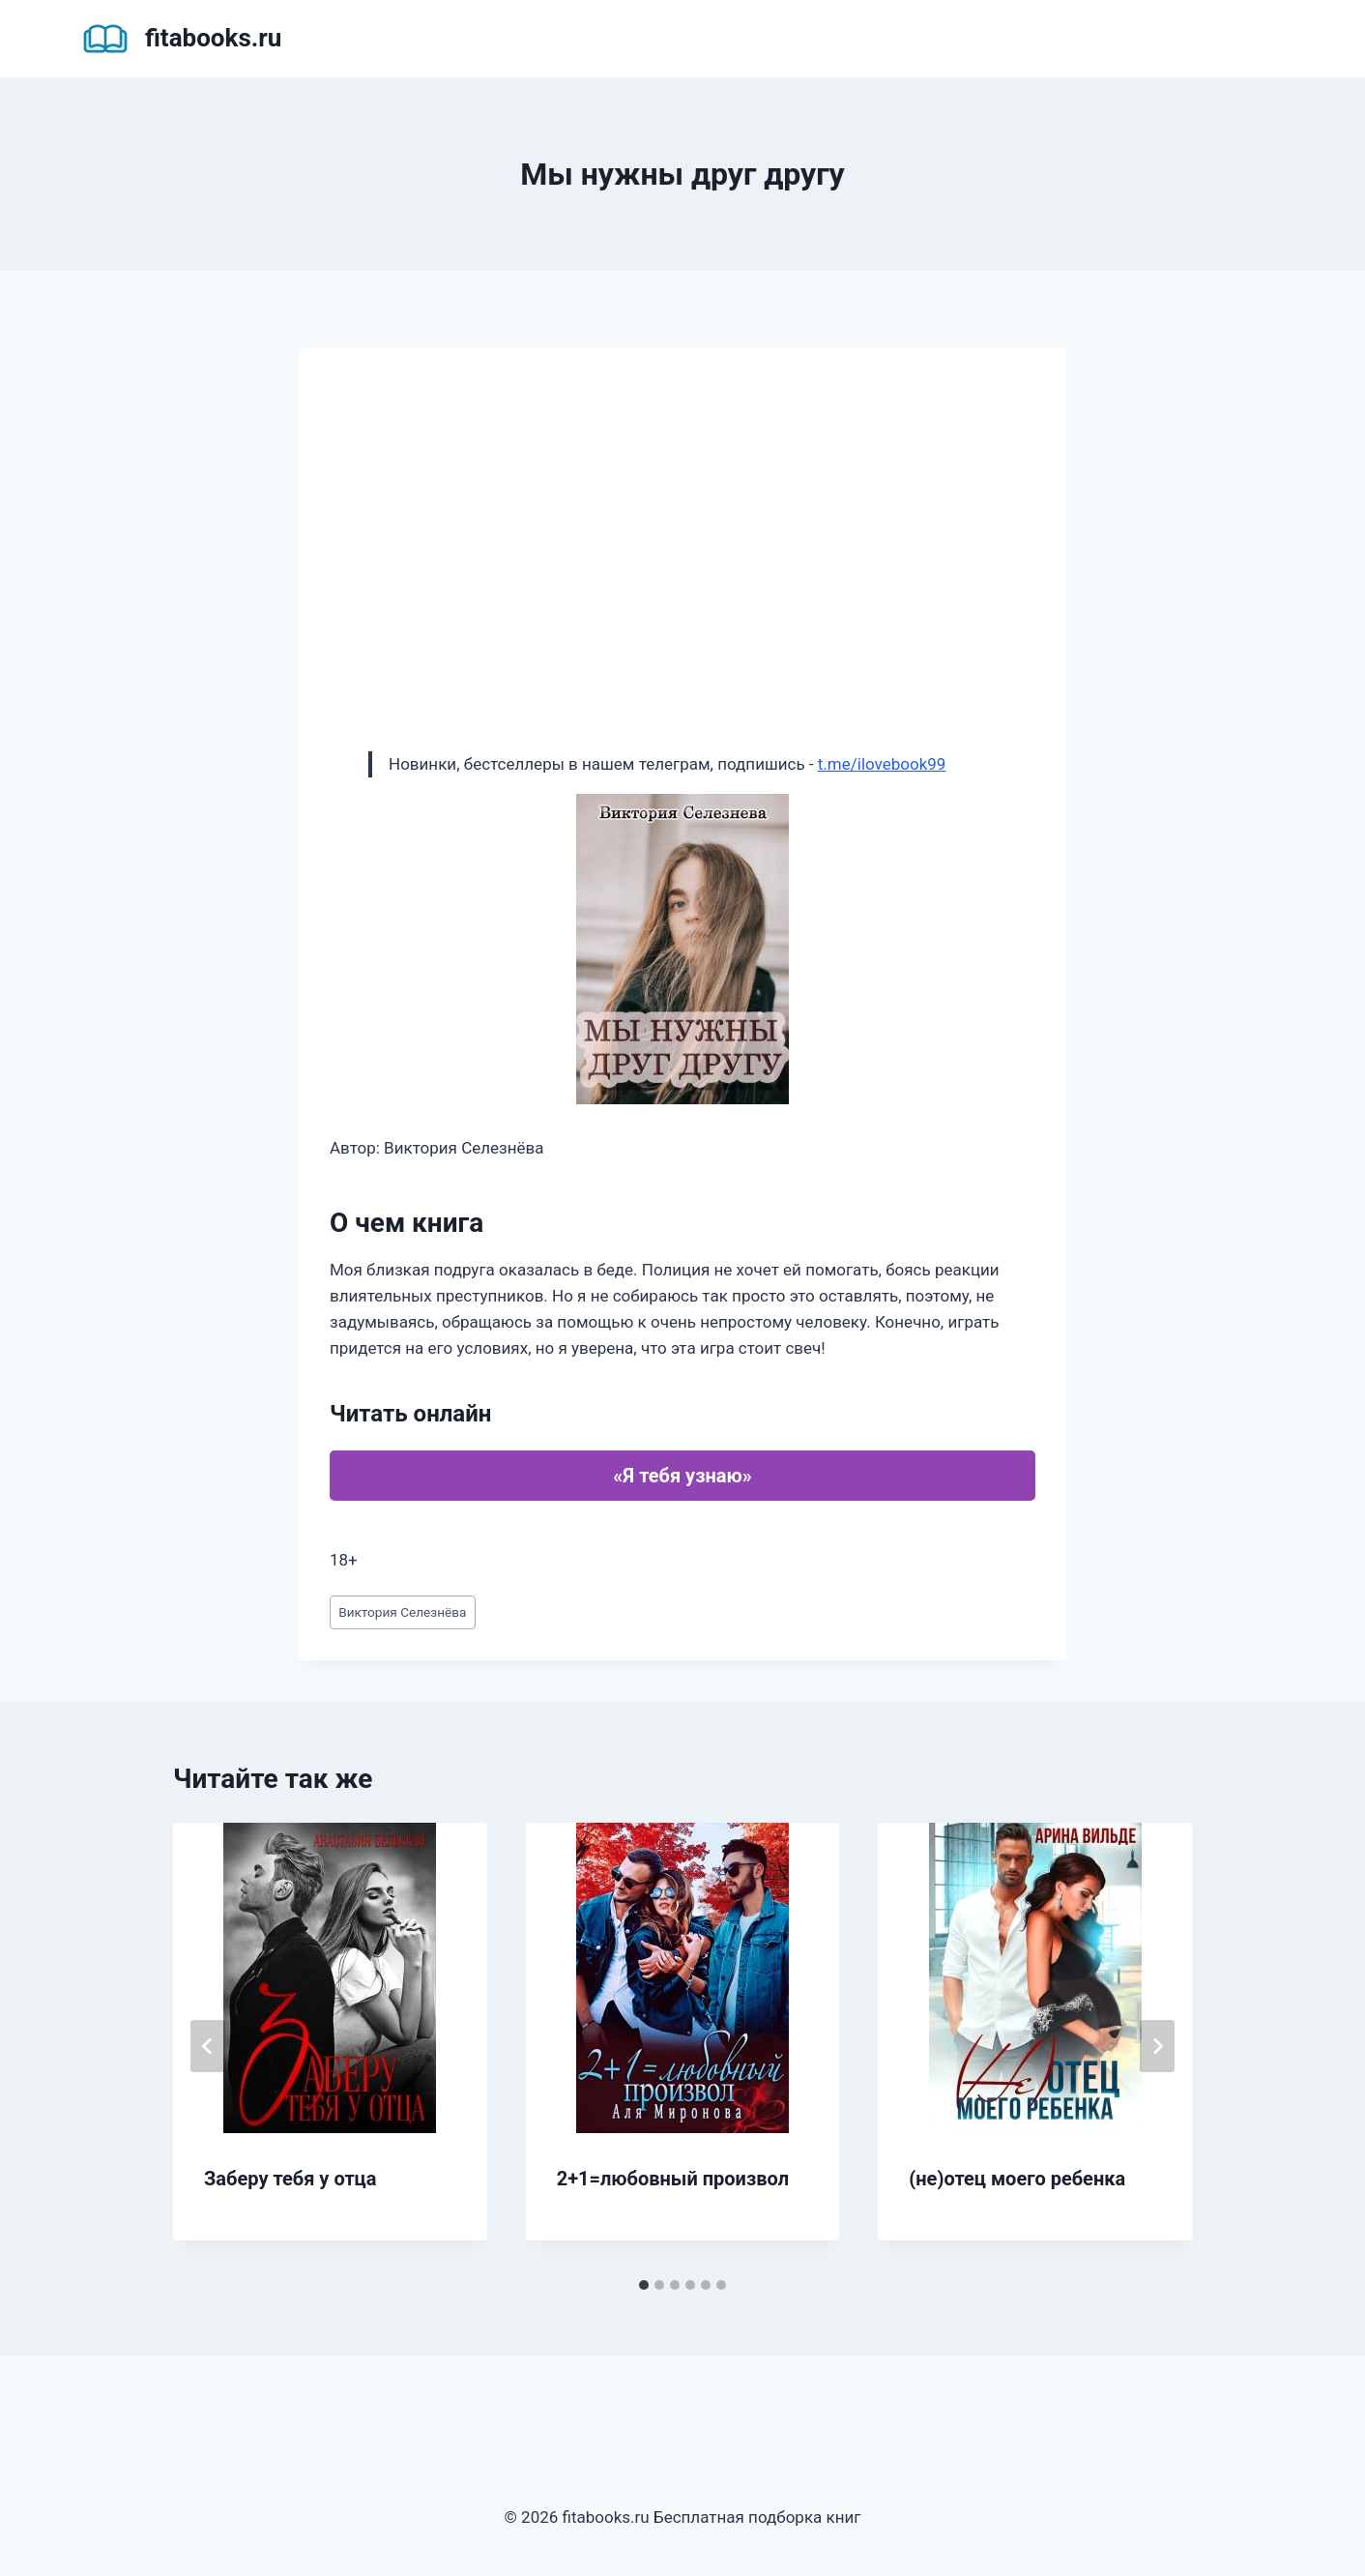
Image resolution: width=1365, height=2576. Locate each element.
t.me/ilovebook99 (882, 764)
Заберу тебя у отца (290, 2178)
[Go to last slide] (207, 2046)
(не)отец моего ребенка (1017, 2178)
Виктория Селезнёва (402, 1612)
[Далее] (1157, 2046)
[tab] (644, 2285)
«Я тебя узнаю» (682, 1475)
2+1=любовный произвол (673, 2178)
